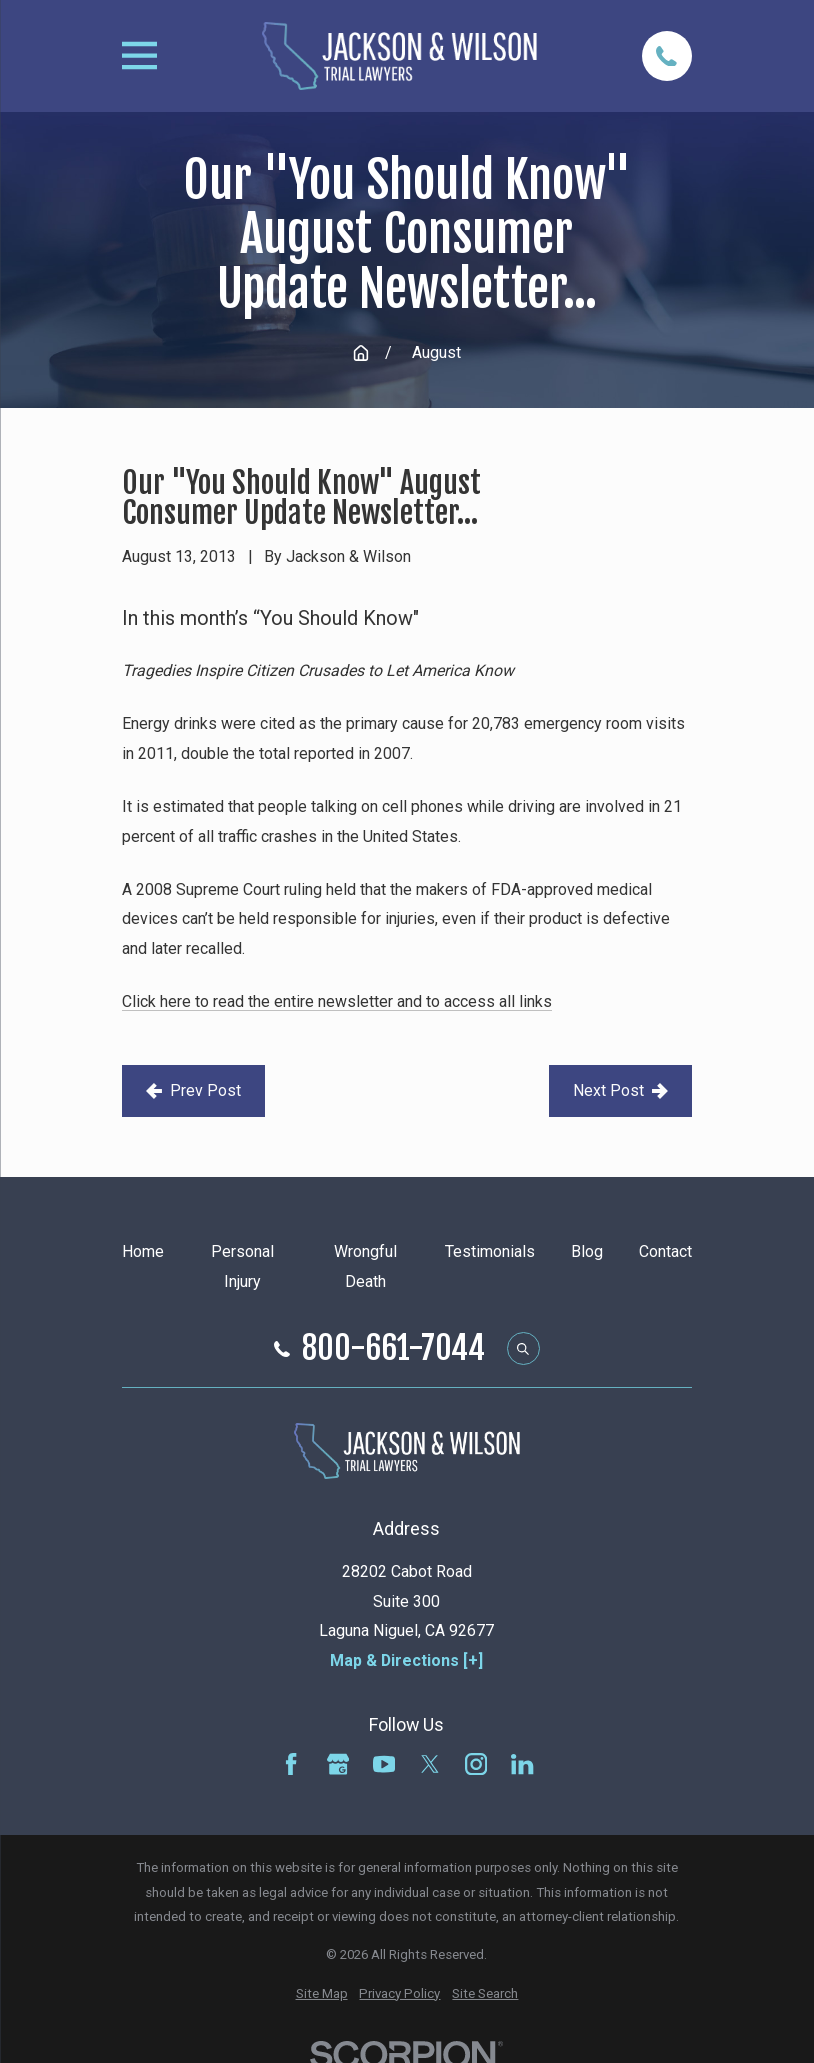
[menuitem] (322, 1994)
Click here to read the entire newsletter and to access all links (337, 1001)
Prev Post (193, 1090)
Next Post (620, 1090)
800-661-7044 (393, 1349)
